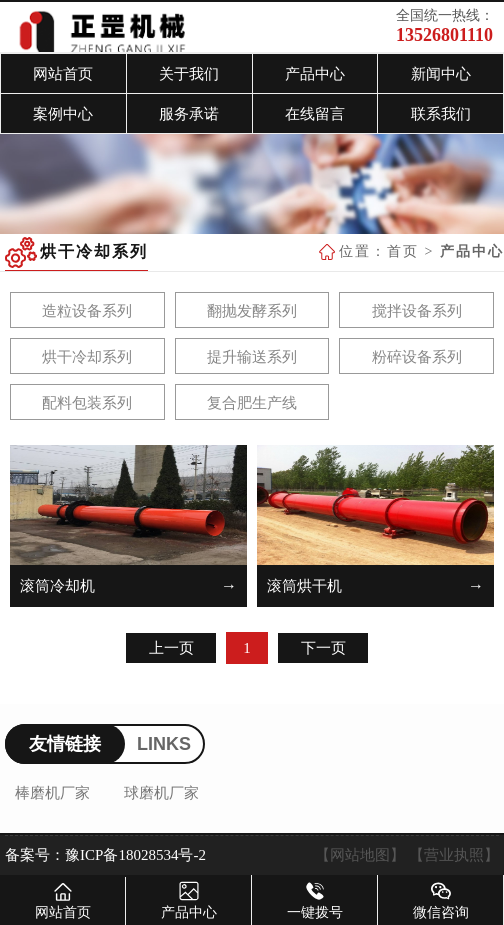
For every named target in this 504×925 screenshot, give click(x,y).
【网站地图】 (360, 855)
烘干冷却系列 (87, 357)
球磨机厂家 (161, 793)
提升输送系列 (252, 357)
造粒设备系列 (87, 311)
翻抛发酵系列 (252, 311)
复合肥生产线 (252, 403)
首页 (403, 251)
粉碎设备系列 (417, 357)
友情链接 (65, 744)
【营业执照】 (454, 855)
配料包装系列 (87, 403)
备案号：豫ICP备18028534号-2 (105, 855)
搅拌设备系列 (417, 311)
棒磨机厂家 (52, 793)
